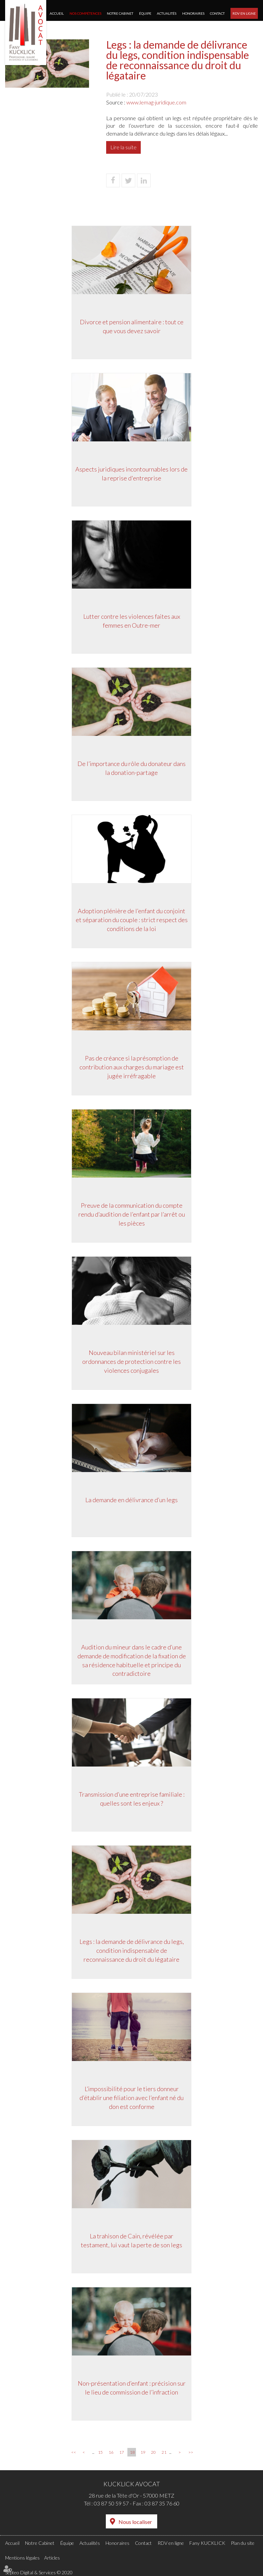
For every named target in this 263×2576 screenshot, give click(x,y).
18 (132, 2452)
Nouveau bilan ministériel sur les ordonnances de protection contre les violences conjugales (131, 1361)
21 (164, 2452)
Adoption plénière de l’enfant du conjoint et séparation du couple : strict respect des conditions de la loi (132, 920)
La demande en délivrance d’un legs (131, 1500)
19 (142, 2452)
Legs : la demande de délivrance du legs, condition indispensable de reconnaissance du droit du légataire (131, 1950)
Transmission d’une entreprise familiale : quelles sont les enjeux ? (132, 1799)
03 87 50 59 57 (111, 2503)
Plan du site (242, 2543)
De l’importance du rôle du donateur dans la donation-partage (131, 769)
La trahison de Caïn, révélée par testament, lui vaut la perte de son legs (131, 2241)
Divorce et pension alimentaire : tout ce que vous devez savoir (132, 327)
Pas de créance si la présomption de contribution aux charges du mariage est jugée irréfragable (131, 1067)
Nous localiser (135, 2521)
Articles (52, 2558)
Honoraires (193, 13)
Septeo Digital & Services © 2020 (39, 2572)
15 (100, 2452)
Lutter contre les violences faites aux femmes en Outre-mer (131, 621)
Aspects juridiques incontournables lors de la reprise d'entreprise (131, 474)
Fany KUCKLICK (207, 2543)
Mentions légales (22, 2558)
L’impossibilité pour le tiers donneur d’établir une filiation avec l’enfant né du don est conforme (131, 2098)
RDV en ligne (244, 13)
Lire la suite (123, 147)
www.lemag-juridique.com (156, 102)
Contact (217, 13)
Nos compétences (85, 13)
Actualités (166, 13)
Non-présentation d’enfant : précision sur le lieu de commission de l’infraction (132, 2388)
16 (111, 2452)
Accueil (57, 13)
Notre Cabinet (120, 13)
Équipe (145, 13)
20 (153, 2452)
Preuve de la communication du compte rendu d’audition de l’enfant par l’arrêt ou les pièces (131, 1214)
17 (121, 2452)
